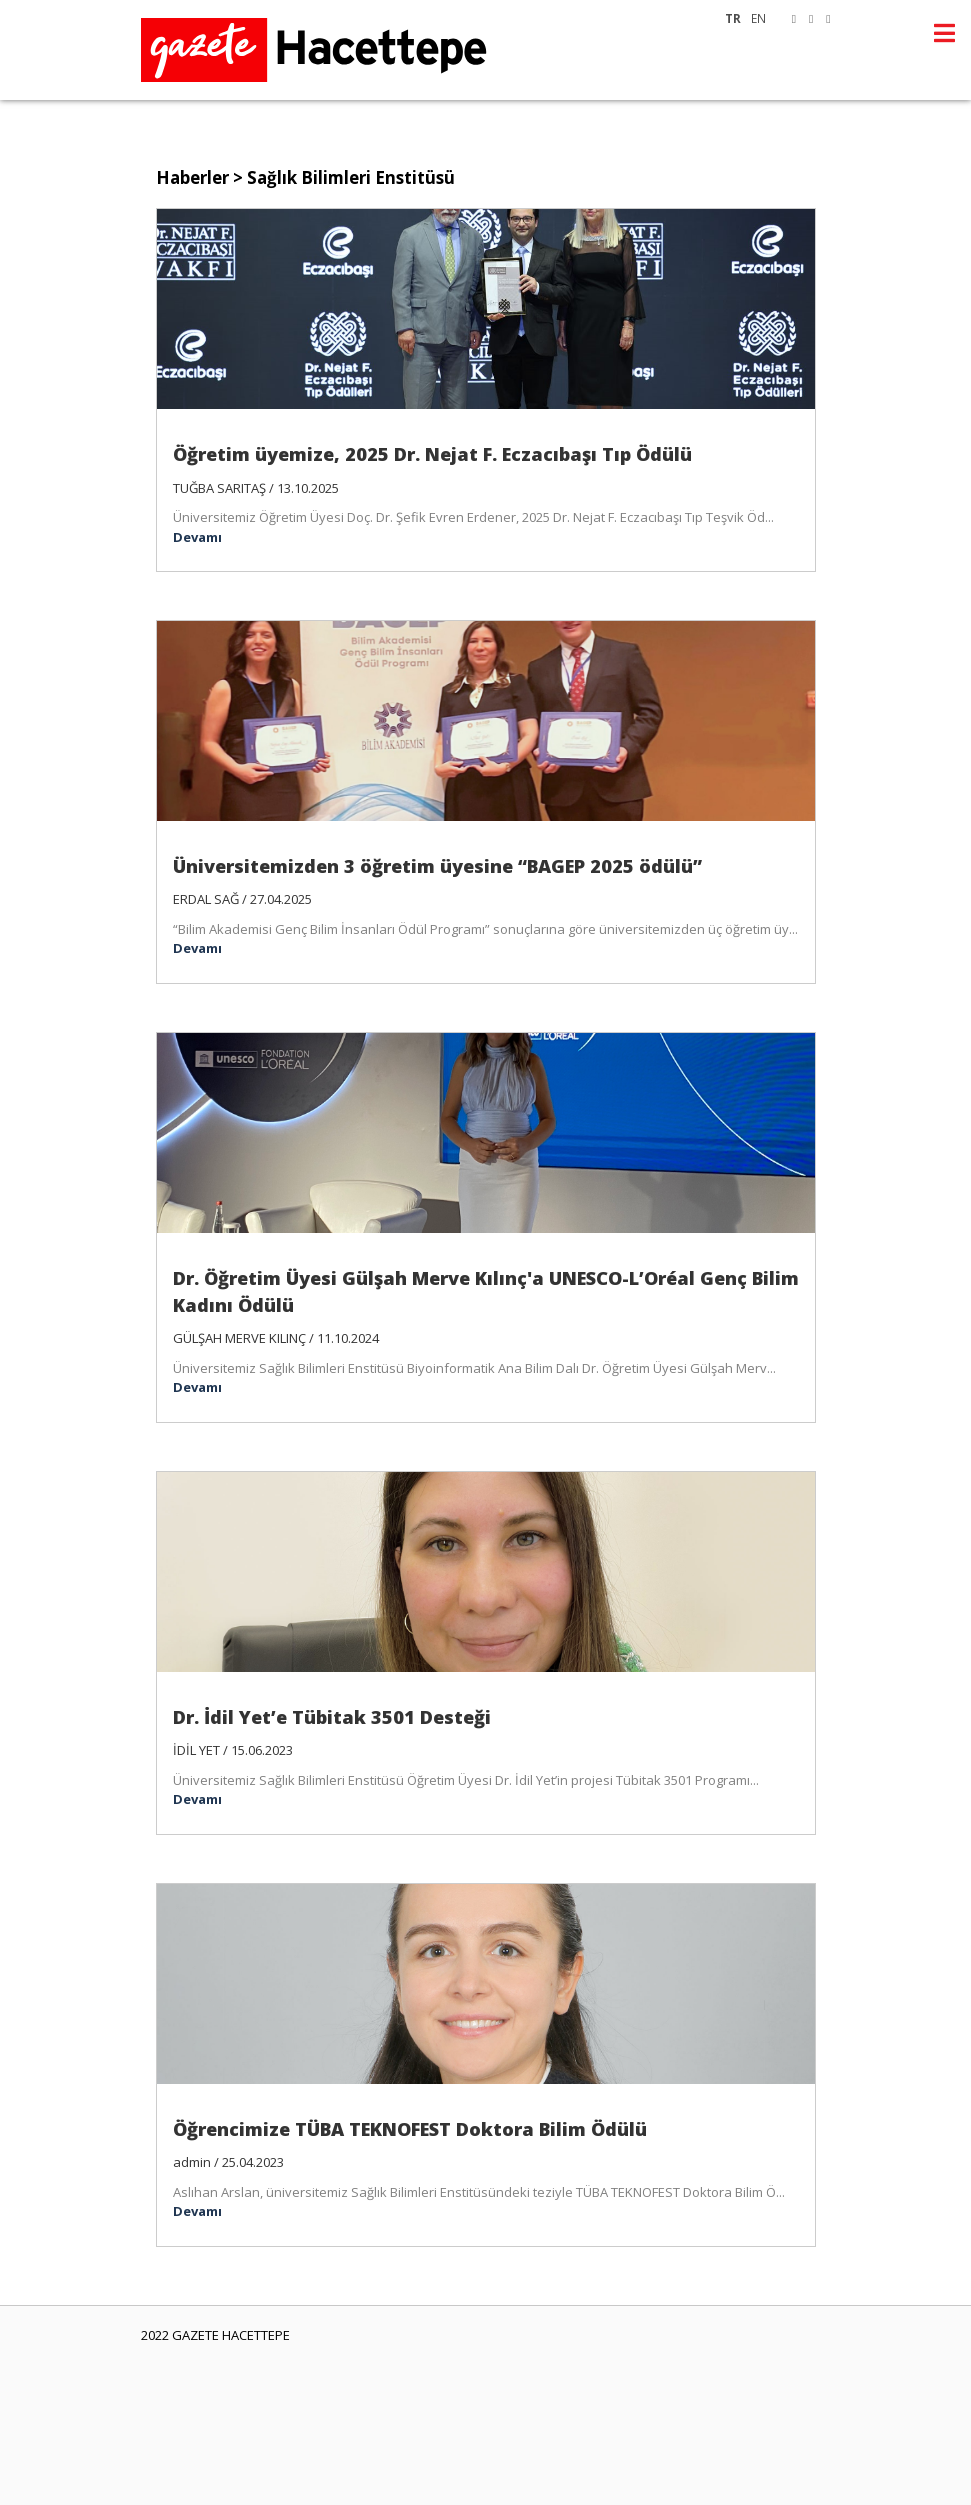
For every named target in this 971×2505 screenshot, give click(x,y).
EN (758, 18)
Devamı (197, 537)
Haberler (192, 177)
